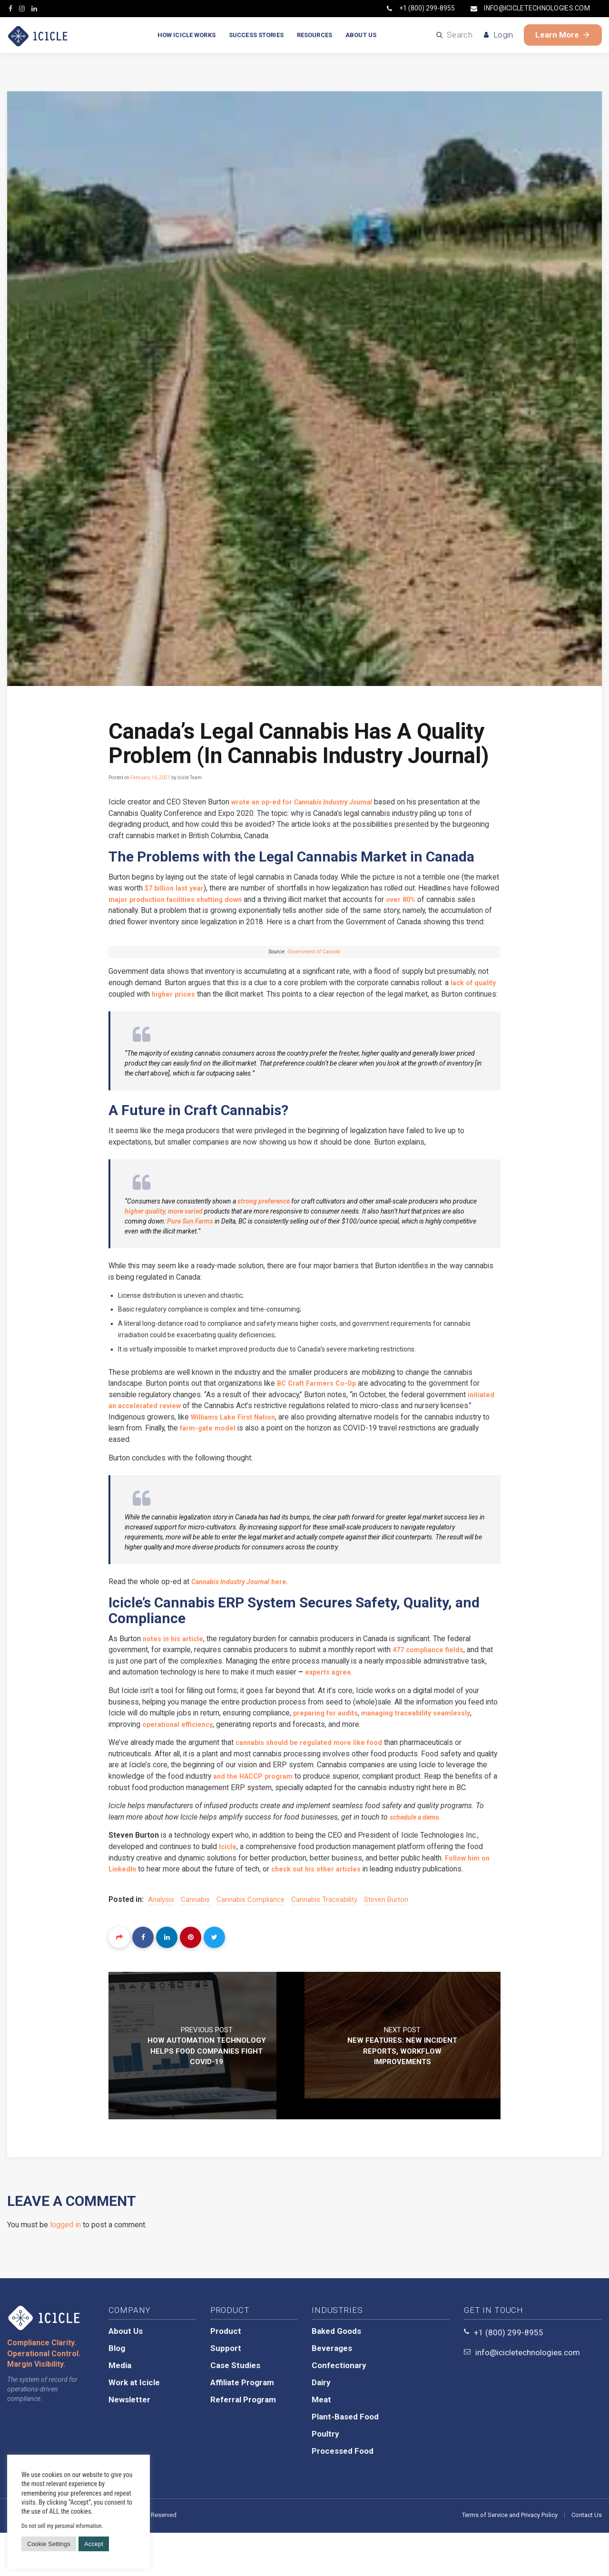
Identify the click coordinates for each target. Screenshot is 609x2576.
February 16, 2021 (150, 777)
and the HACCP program (302, 1806)
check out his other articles (323, 1912)
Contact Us (586, 2558)
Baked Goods (336, 2374)
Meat (321, 2443)
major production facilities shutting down (231, 900)
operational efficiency (226, 1753)
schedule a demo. (425, 1859)
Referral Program (243, 2443)
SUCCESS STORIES (256, 35)
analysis (162, 1943)
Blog (116, 2391)
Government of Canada (313, 965)
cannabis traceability (325, 1943)
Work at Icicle (134, 2425)
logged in (65, 2267)
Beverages (332, 2391)
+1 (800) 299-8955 (421, 8)
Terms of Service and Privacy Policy (510, 2558)
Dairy (321, 2425)
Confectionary (339, 2408)
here (245, 1609)
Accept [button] (93, 2543)
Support (225, 2391)
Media (119, 2408)
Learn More (562, 34)
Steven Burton (387, 1943)
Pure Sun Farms (190, 1247)
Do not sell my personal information (61, 2526)
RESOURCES (314, 35)
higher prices (202, 1007)
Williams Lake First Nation (272, 1444)
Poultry (325, 2477)
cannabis (196, 1943)
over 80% (469, 900)
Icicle (230, 1889)
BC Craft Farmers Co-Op (324, 1409)
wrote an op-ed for (311, 801)
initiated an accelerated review (164, 1432)
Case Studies (235, 2408)
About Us (125, 2374)
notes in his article (176, 1666)
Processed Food (342, 2494)
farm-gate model (281, 1455)
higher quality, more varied (164, 1237)
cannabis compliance (251, 1943)
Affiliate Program (242, 2425)
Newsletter (129, 2443)
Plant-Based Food (345, 2460)
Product (225, 2374)
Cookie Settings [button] (48, 2543)
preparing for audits (349, 1742)
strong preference (263, 1227)
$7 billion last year (201, 888)
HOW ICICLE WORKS (186, 35)
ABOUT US (360, 35)
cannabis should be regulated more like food (316, 1772)
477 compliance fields (435, 1678)
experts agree (351, 1700)
